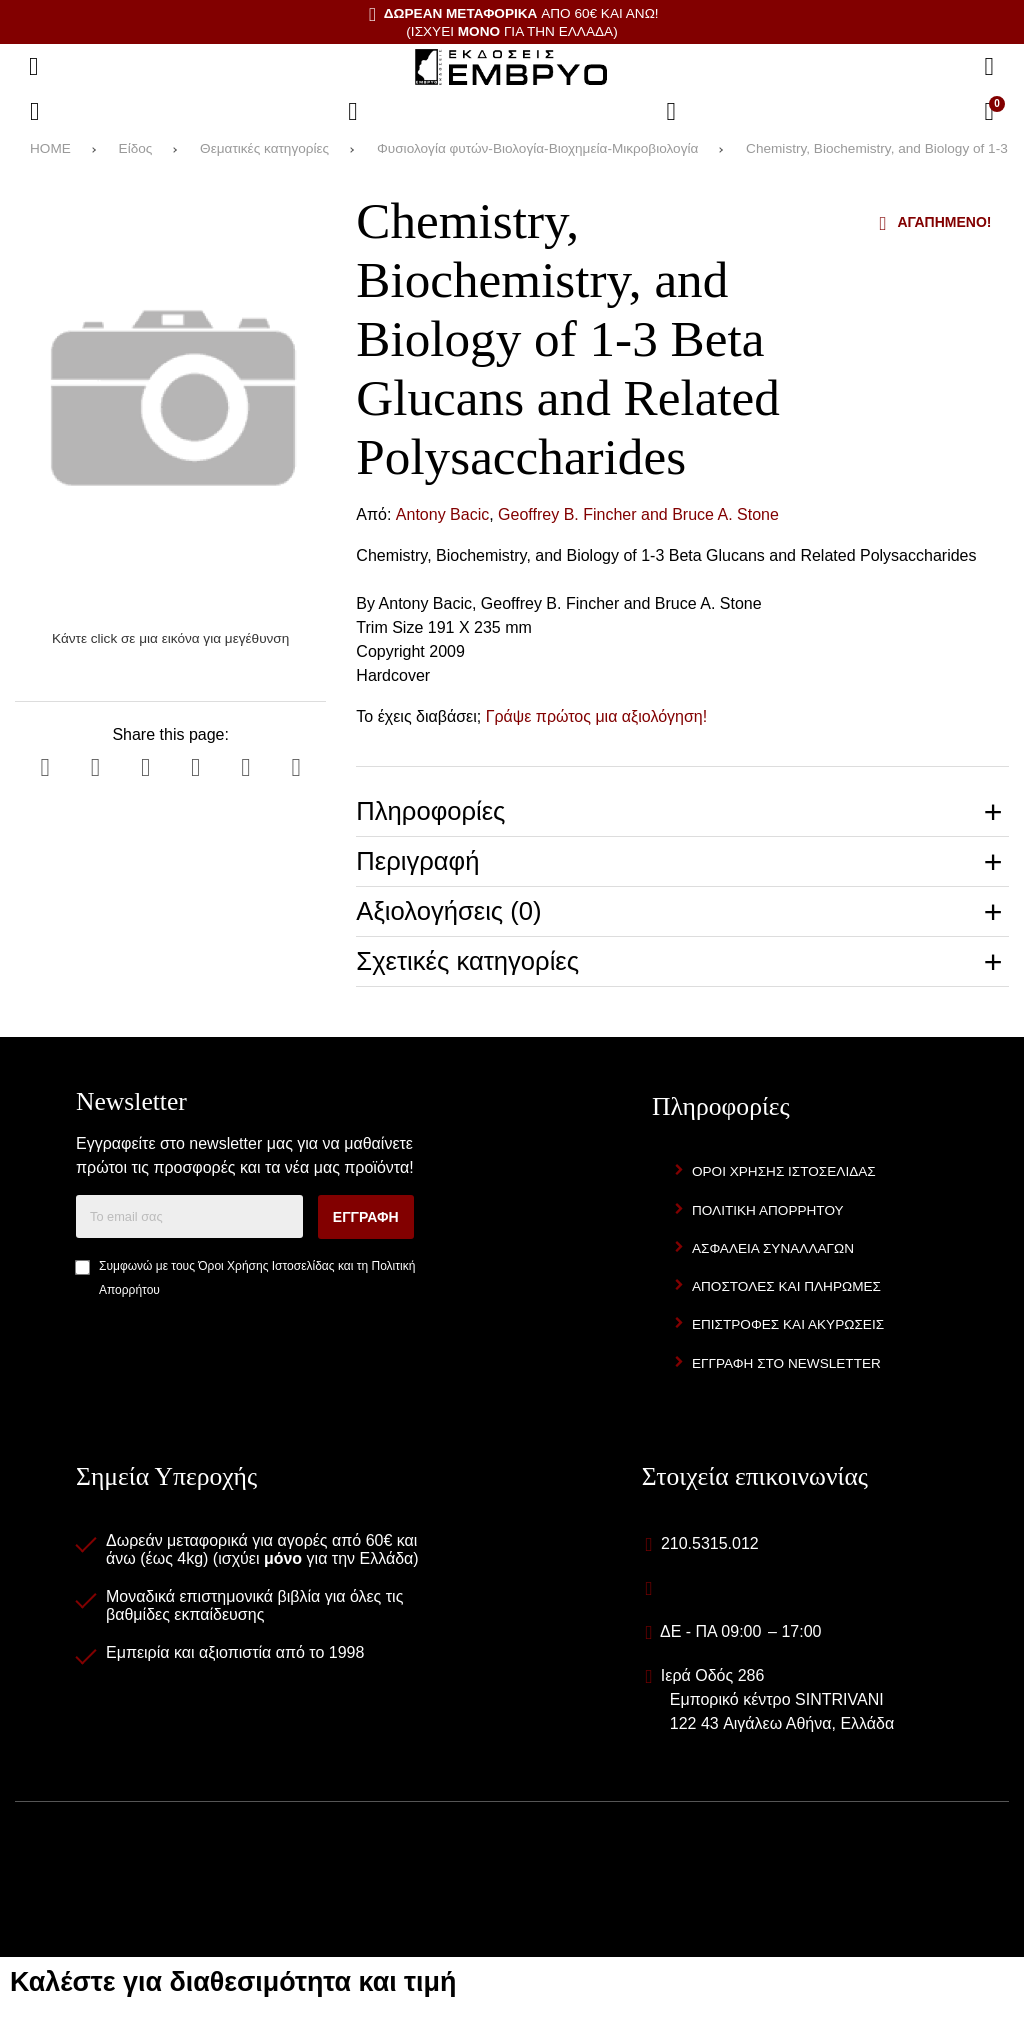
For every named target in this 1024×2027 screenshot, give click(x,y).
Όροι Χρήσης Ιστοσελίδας (266, 1266)
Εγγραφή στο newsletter (786, 1363)
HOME (50, 148)
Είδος (136, 148)
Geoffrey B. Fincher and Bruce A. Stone (638, 514)
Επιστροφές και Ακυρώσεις (788, 1324)
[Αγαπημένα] (353, 112)
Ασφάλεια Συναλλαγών (773, 1248)
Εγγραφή (366, 1217)
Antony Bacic (442, 514)
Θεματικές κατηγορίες (264, 148)
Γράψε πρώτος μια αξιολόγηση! (597, 716)
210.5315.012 (710, 1543)
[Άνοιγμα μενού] (34, 67)
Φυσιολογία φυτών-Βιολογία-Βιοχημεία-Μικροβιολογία (537, 148)
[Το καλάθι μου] (989, 112)
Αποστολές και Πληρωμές (786, 1286)
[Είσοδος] (671, 112)
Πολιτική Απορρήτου (768, 1210)
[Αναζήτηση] (989, 67)
